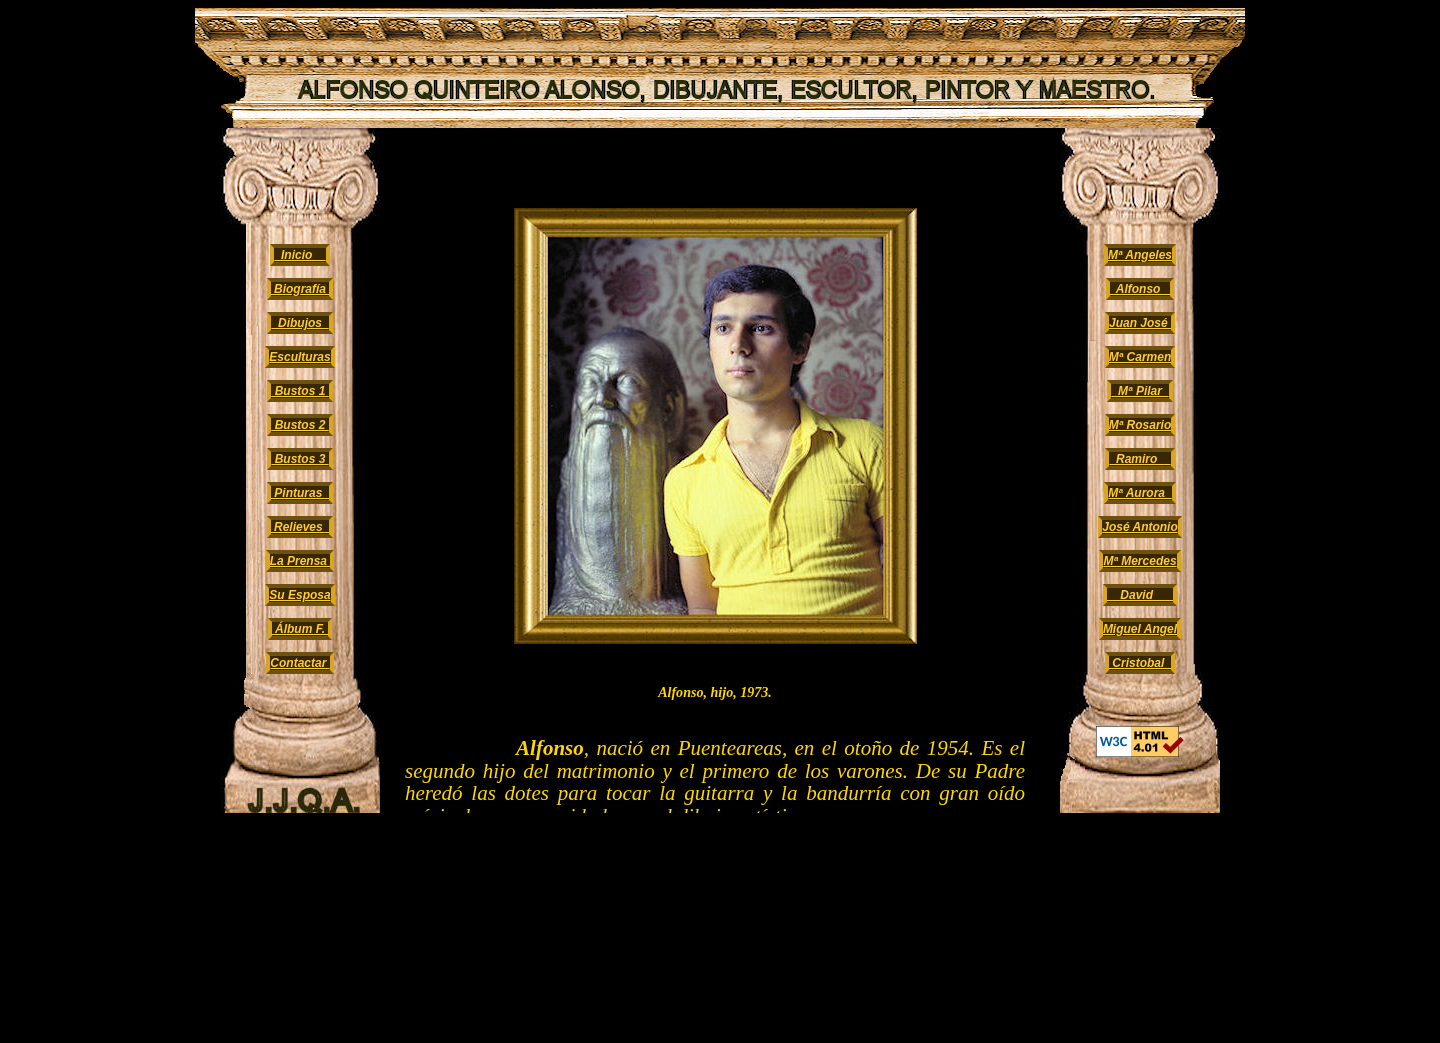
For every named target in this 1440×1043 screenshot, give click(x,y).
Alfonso (1140, 289)
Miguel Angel (1140, 629)
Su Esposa (299, 595)
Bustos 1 (299, 391)
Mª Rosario (1140, 425)
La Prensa (300, 561)
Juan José (1140, 323)
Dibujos (299, 323)
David (1140, 595)
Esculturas (299, 357)
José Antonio (1140, 527)
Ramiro (1139, 459)
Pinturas (300, 493)
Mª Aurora (1139, 493)
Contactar (299, 663)
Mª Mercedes (1139, 561)
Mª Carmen (1140, 357)
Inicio (299, 255)
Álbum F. (300, 629)
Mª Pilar (1139, 391)
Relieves (300, 527)
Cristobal (1140, 663)
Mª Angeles (1140, 255)
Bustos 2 (299, 425)
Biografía (300, 289)
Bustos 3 (299, 459)
